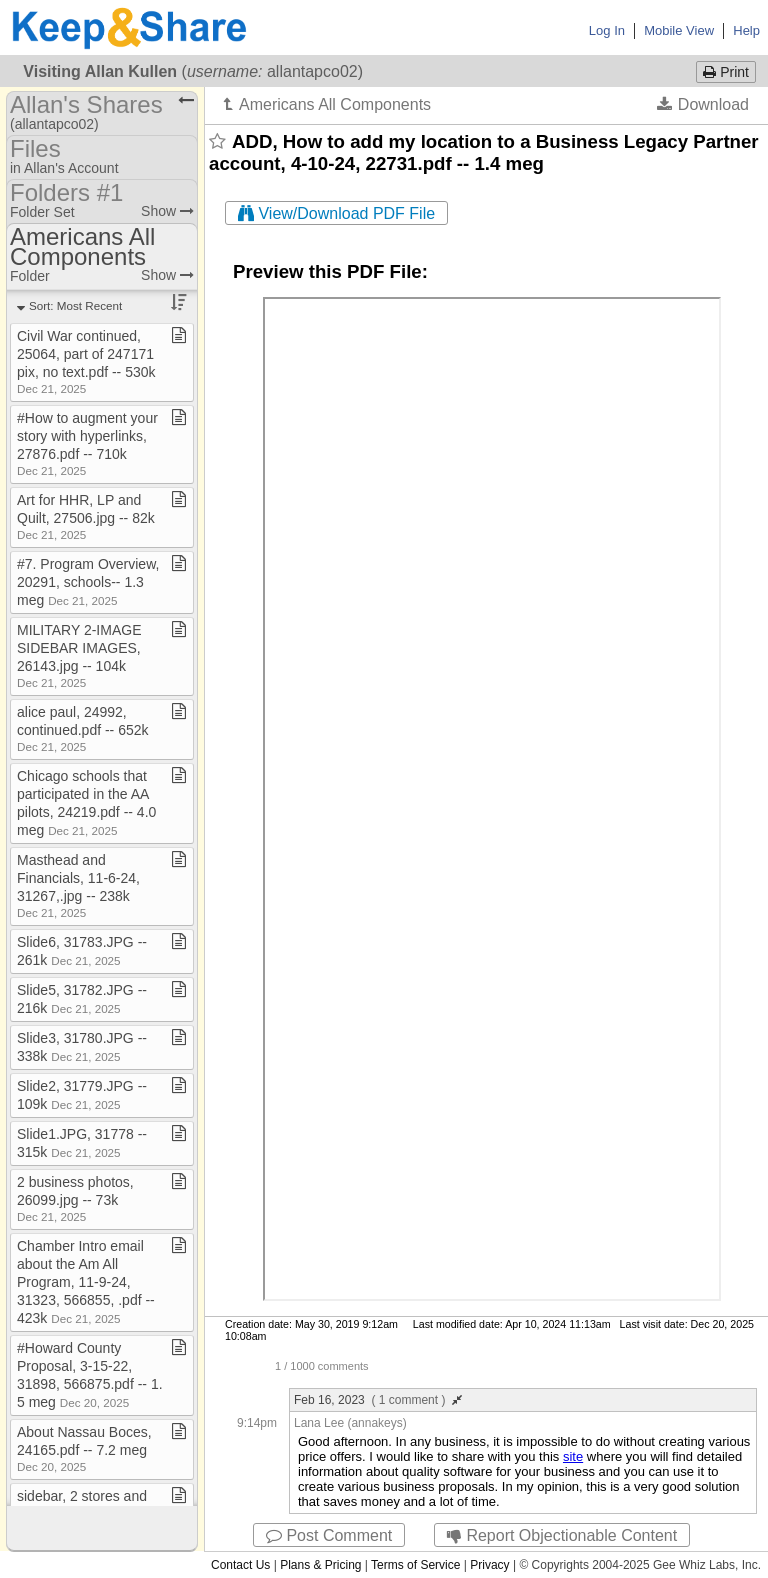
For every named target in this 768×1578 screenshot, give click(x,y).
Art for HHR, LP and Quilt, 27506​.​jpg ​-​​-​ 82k (86, 516)
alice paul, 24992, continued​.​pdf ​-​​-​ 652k (83, 728)
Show (167, 211)
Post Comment (329, 1535)
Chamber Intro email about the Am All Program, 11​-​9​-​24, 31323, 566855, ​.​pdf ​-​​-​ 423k (86, 1282)
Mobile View (679, 30)
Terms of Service (415, 1565)
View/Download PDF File (336, 213)
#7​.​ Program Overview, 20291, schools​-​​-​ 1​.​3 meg (88, 582)
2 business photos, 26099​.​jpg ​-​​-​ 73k (75, 1198)
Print (726, 72)
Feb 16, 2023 (378, 1400)
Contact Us (240, 1565)
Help (746, 30)
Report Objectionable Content (562, 1535)
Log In (607, 30)
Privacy (489, 1565)
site (573, 1456)
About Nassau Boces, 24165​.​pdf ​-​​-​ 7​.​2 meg (84, 1448)
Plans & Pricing (320, 1565)
